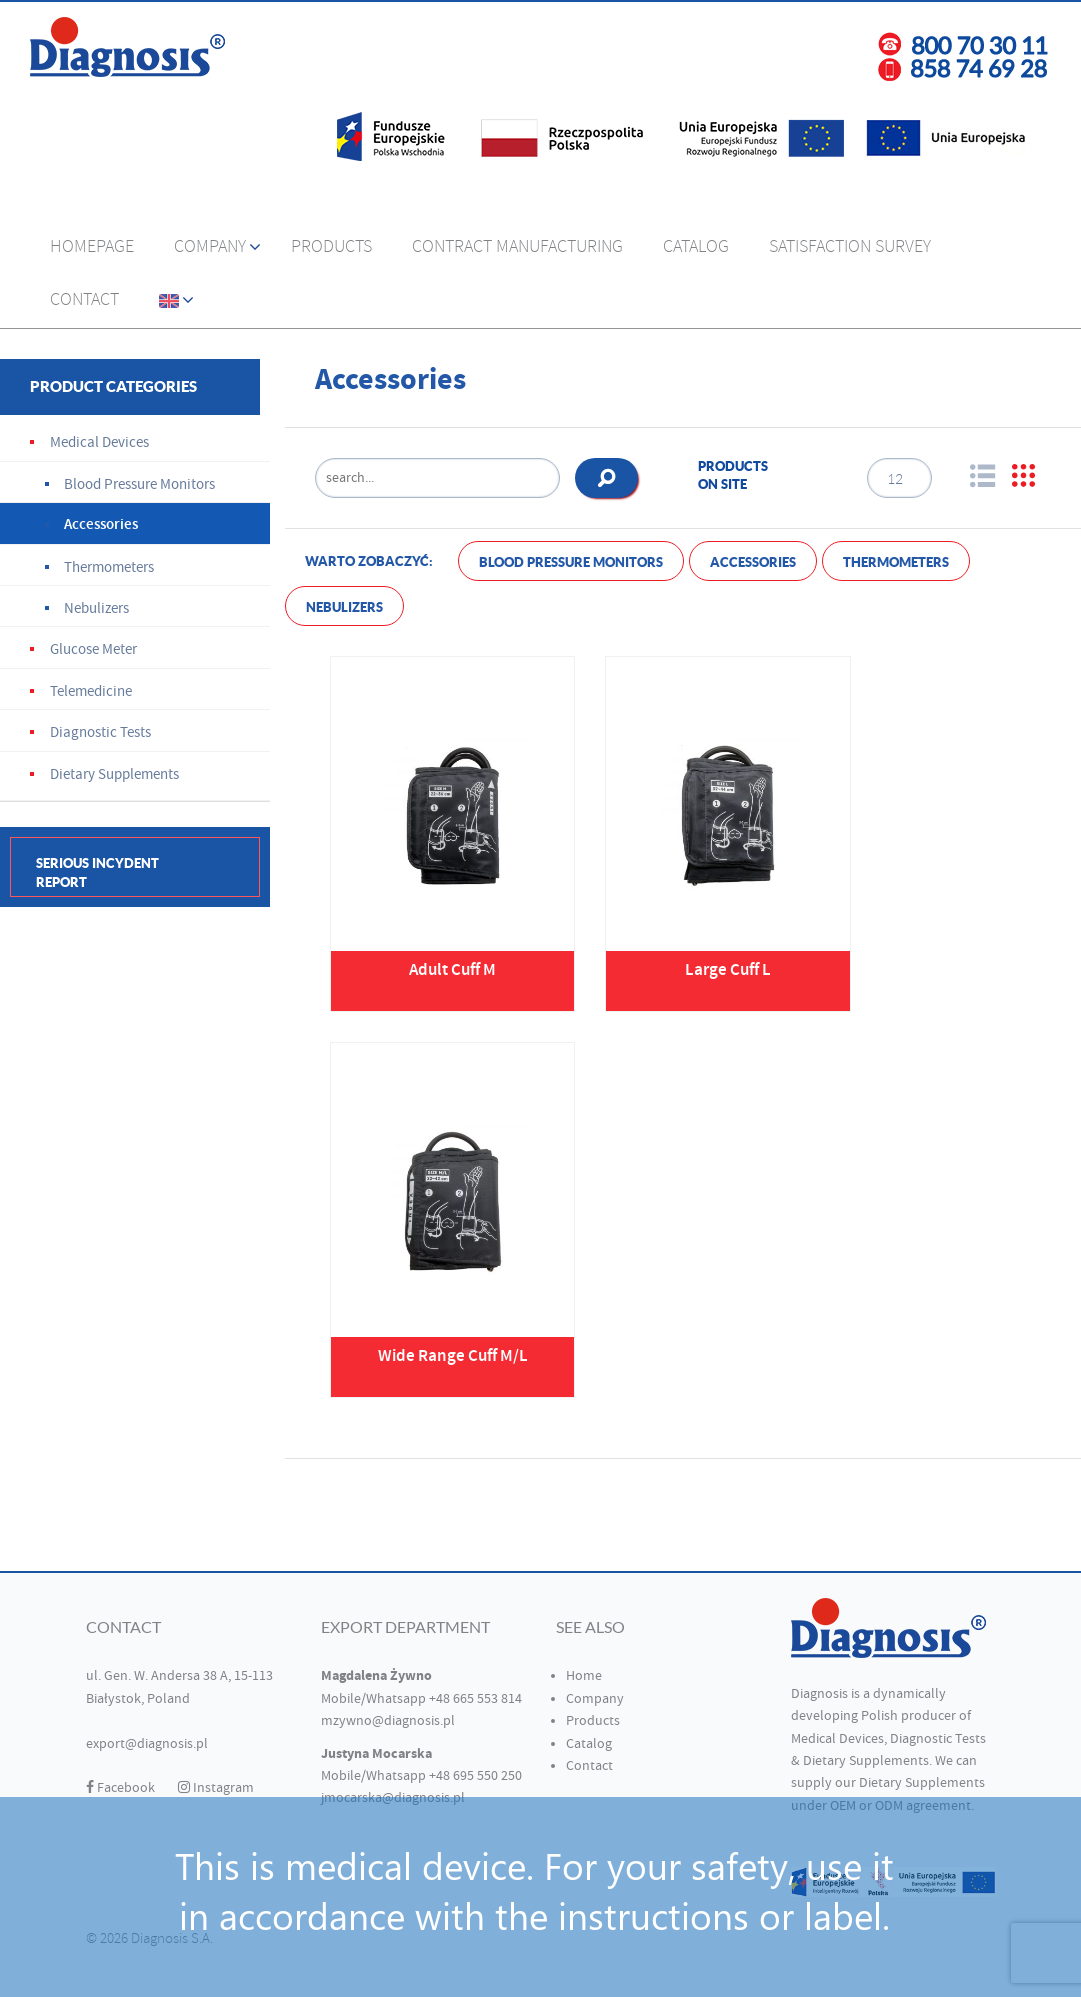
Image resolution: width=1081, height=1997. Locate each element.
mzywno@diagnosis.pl (388, 1721)
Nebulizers (344, 607)
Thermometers (896, 562)
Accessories (753, 562)
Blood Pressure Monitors (571, 562)
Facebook (120, 1788)
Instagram (216, 1788)
